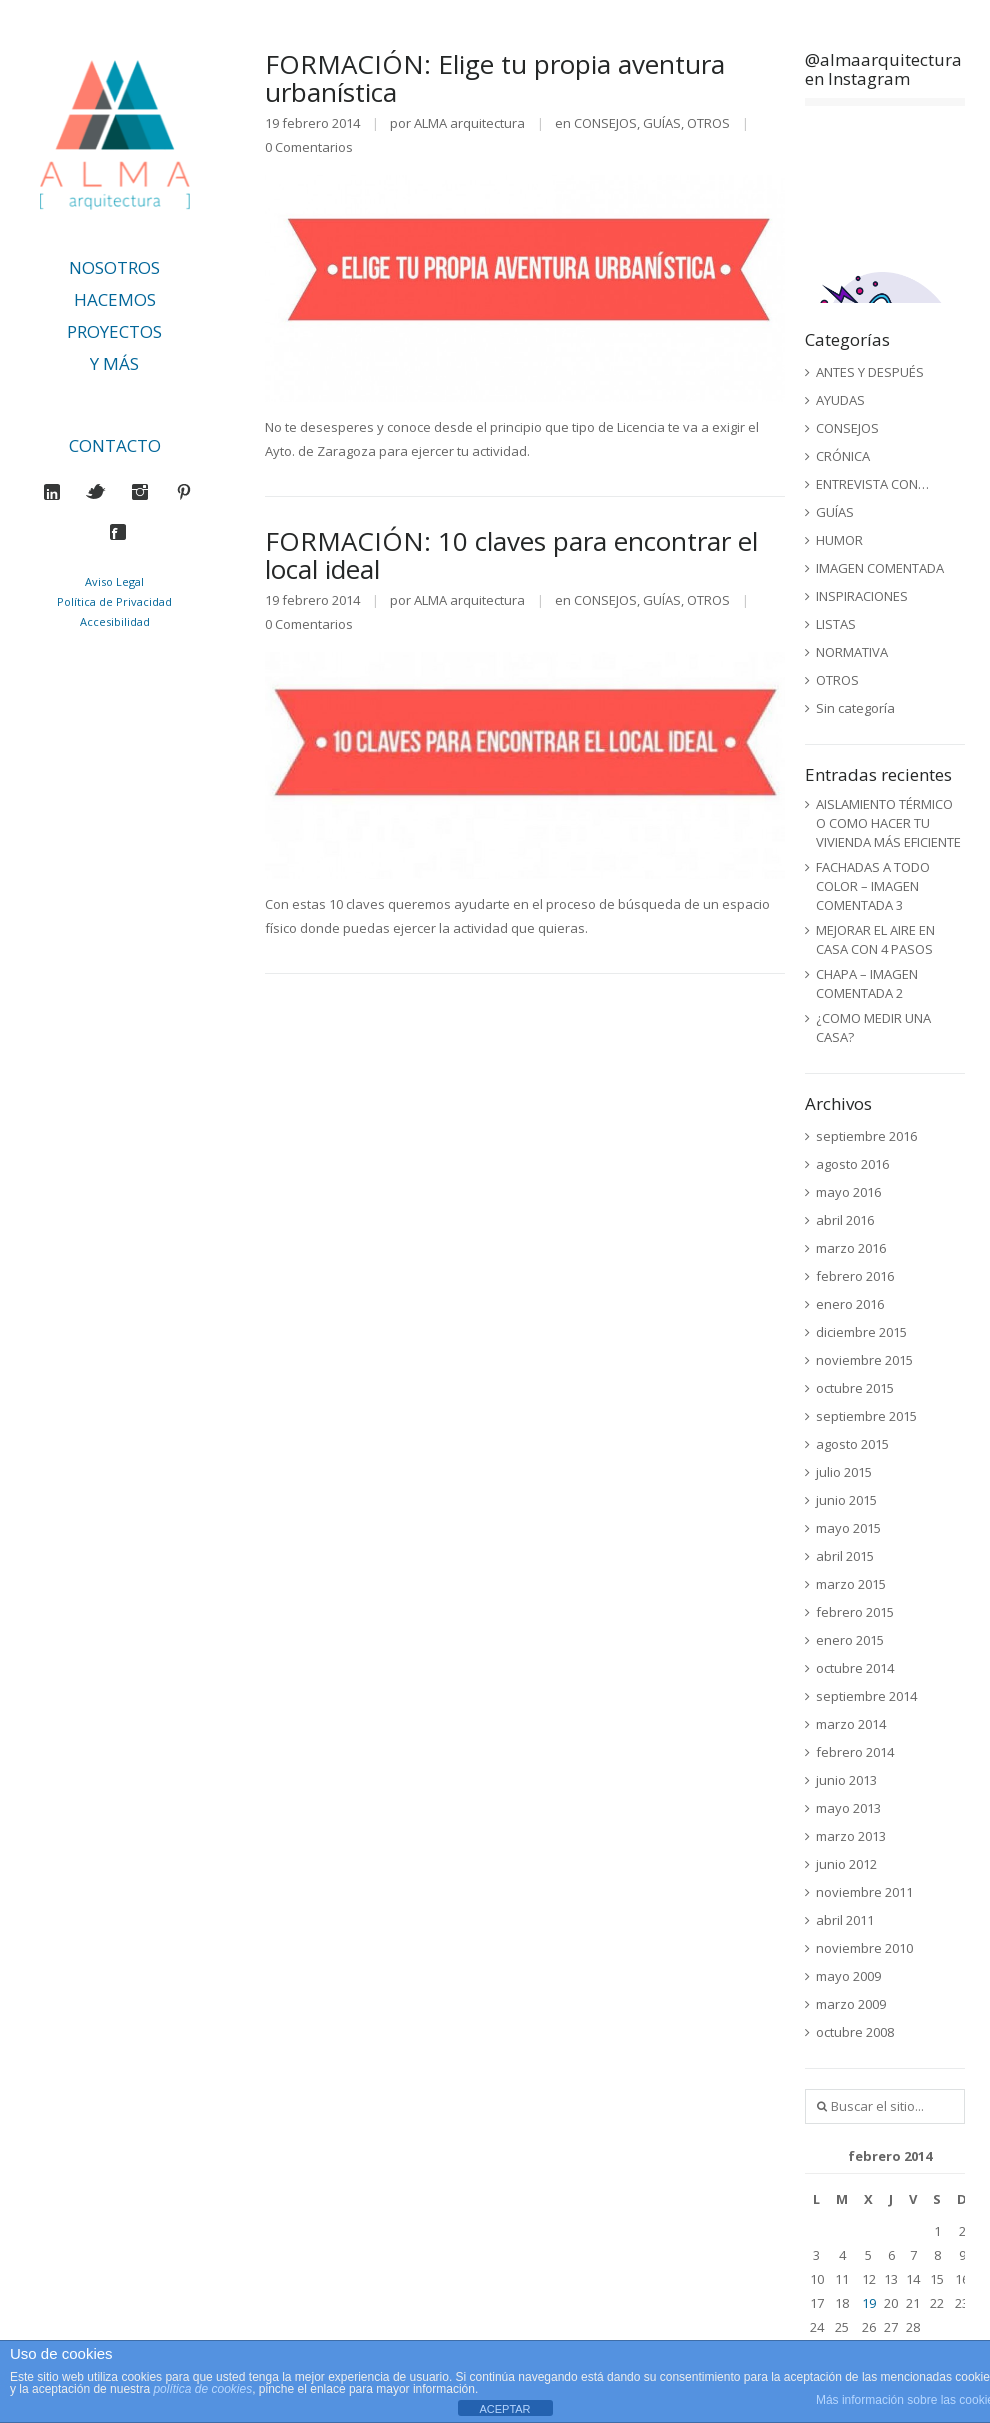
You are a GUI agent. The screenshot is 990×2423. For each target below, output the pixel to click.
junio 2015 (846, 1500)
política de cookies (202, 2389)
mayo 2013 (848, 1808)
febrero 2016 (855, 1276)
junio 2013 (846, 1780)
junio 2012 (846, 1864)
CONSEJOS (605, 123)
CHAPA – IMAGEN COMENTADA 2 (867, 983)
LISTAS (836, 624)
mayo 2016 (848, 1192)
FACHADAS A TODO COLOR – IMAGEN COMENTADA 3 (873, 886)
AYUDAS (840, 400)
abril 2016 (845, 1220)
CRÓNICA (843, 456)
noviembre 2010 (864, 1948)
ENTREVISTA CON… (872, 484)
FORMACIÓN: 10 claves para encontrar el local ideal (511, 555)
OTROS (708, 123)
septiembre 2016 (866, 1136)
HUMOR (839, 540)
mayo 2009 (848, 1976)
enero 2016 (850, 1304)
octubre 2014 (855, 1668)
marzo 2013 (851, 1836)
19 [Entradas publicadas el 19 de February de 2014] (869, 2303)
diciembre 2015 (861, 1332)
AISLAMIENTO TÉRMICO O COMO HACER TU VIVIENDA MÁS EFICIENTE (888, 823)
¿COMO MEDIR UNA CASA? (873, 1027)
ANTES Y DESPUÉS (870, 372)
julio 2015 (844, 1472)
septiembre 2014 (866, 1696)
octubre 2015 (855, 1388)
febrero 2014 (855, 1752)
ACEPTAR (504, 2409)
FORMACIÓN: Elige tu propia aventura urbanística (495, 78)
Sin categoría (855, 708)
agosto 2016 (852, 1164)
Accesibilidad (115, 621)
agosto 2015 (852, 1444)
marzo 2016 (851, 1248)
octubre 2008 (855, 2032)
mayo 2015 (848, 1528)
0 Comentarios (309, 147)
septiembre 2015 (866, 1416)
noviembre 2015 (864, 1360)
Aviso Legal (114, 581)
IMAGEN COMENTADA (880, 568)
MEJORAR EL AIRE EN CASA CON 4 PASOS (875, 939)
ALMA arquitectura (469, 123)
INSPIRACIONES (862, 596)
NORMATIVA (852, 652)
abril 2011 (845, 1920)
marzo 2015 (851, 1584)
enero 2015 (850, 1640)
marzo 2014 (851, 1724)
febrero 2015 (855, 1612)
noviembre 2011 (864, 1892)
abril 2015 (845, 1556)
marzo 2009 (851, 2004)
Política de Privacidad (114, 601)
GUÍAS (662, 123)
